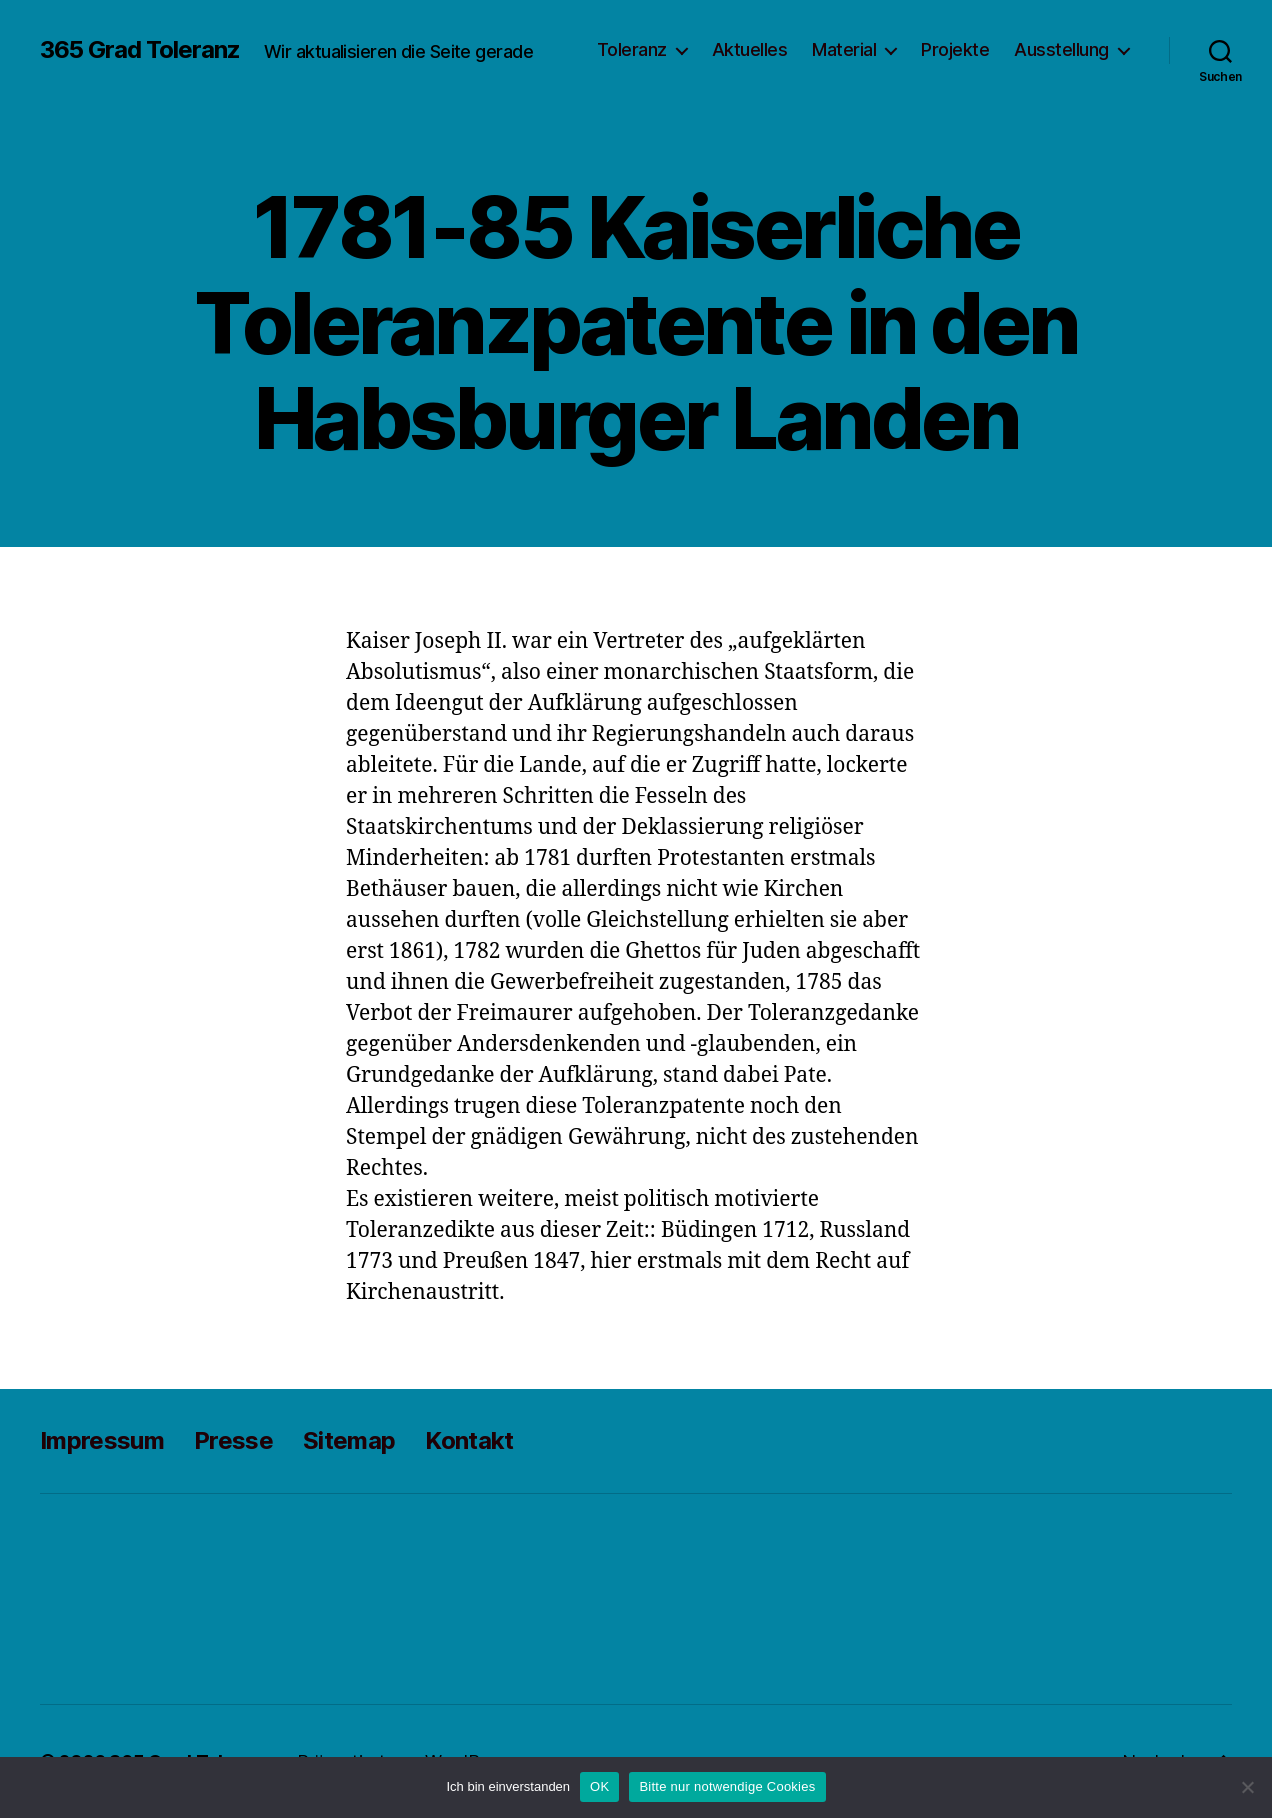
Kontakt (469, 1440)
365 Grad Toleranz (140, 50)
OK (599, 1786)
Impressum (102, 1440)
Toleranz (632, 49)
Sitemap (349, 1440)
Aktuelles (750, 49)
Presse (233, 1440)
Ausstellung (1061, 49)
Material (844, 49)
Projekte (955, 49)
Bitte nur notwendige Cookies (727, 1786)
